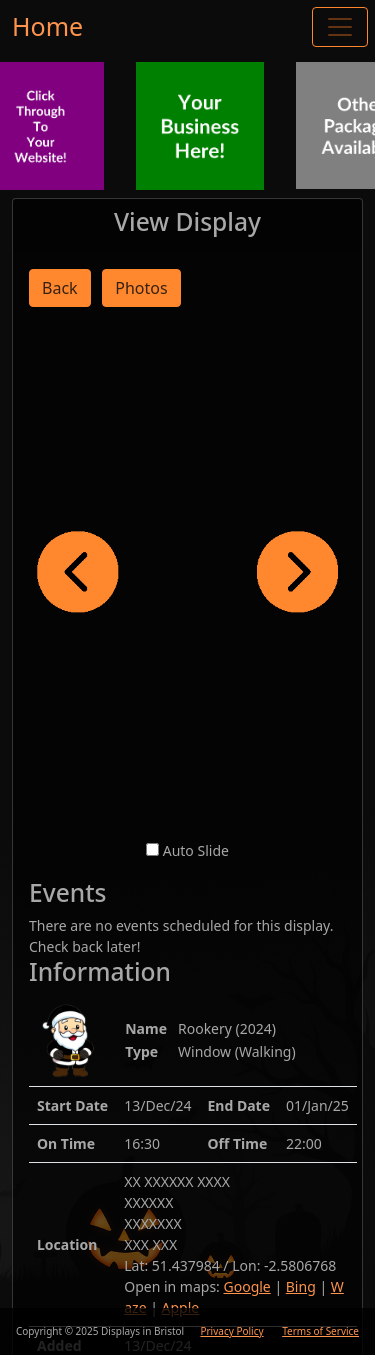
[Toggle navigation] (340, 27)
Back (60, 288)
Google (247, 1286)
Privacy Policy (231, 1331)
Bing (301, 1286)
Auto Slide (196, 850)
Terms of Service (320, 1331)
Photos (141, 288)
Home (47, 26)
